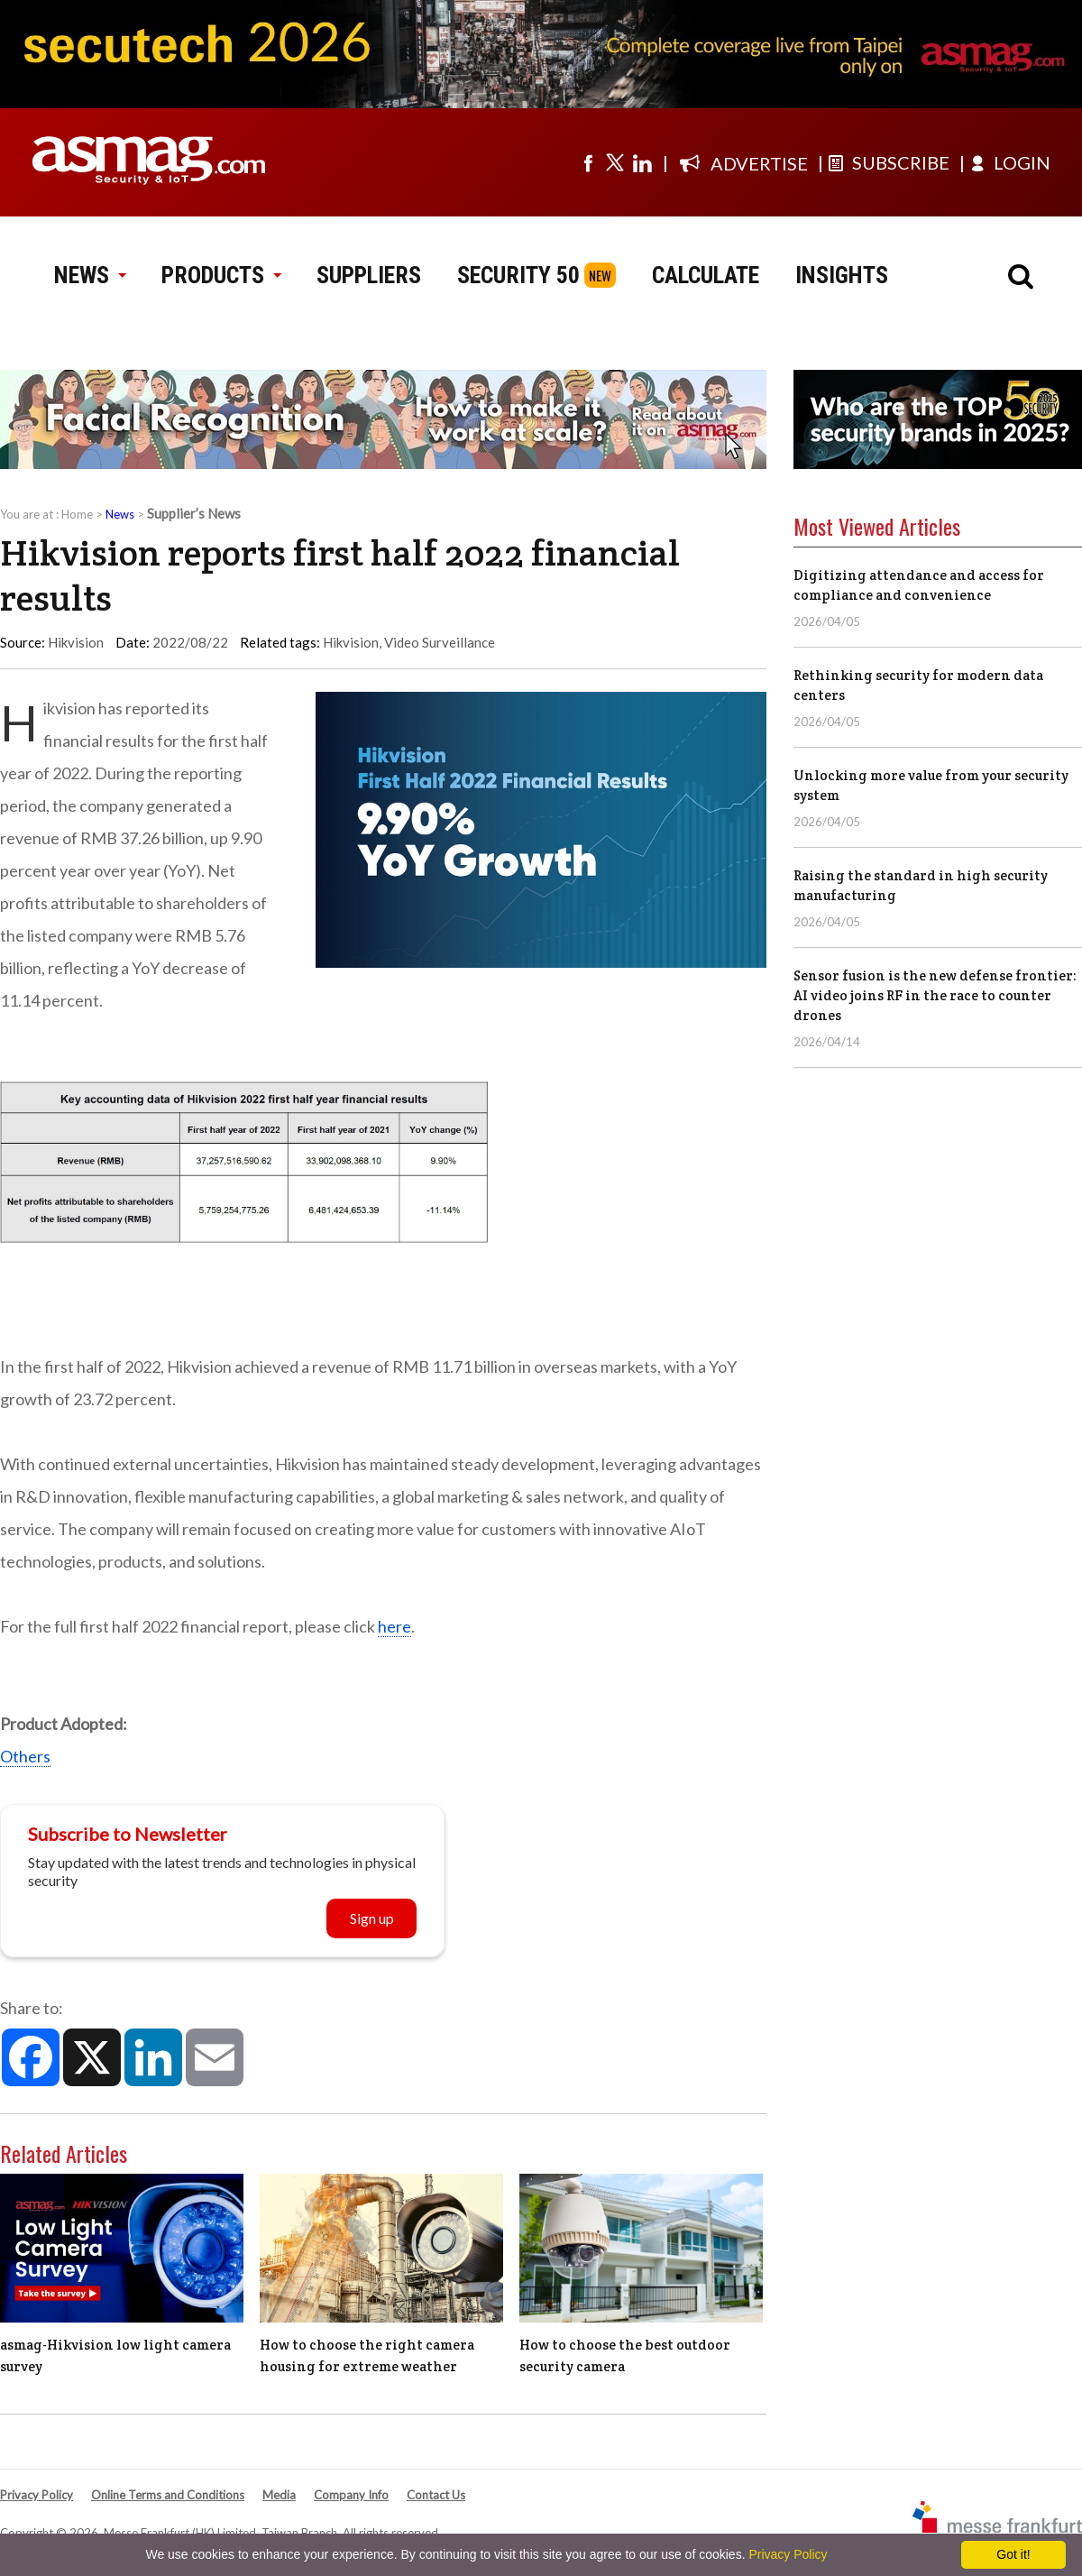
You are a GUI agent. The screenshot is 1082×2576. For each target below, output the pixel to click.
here (394, 1626)
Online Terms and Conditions (167, 2495)
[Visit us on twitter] (615, 162)
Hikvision (351, 642)
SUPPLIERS (368, 275)
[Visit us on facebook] (588, 162)
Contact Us (436, 2495)
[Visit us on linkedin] (642, 162)
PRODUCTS (220, 275)
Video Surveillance (439, 642)
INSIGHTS (841, 275)
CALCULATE (705, 275)
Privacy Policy (36, 2495)
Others (25, 1756)
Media (279, 2495)
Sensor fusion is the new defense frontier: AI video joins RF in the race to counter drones (935, 995)
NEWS (89, 275)
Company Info (351, 2495)
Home (77, 514)
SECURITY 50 (518, 275)
